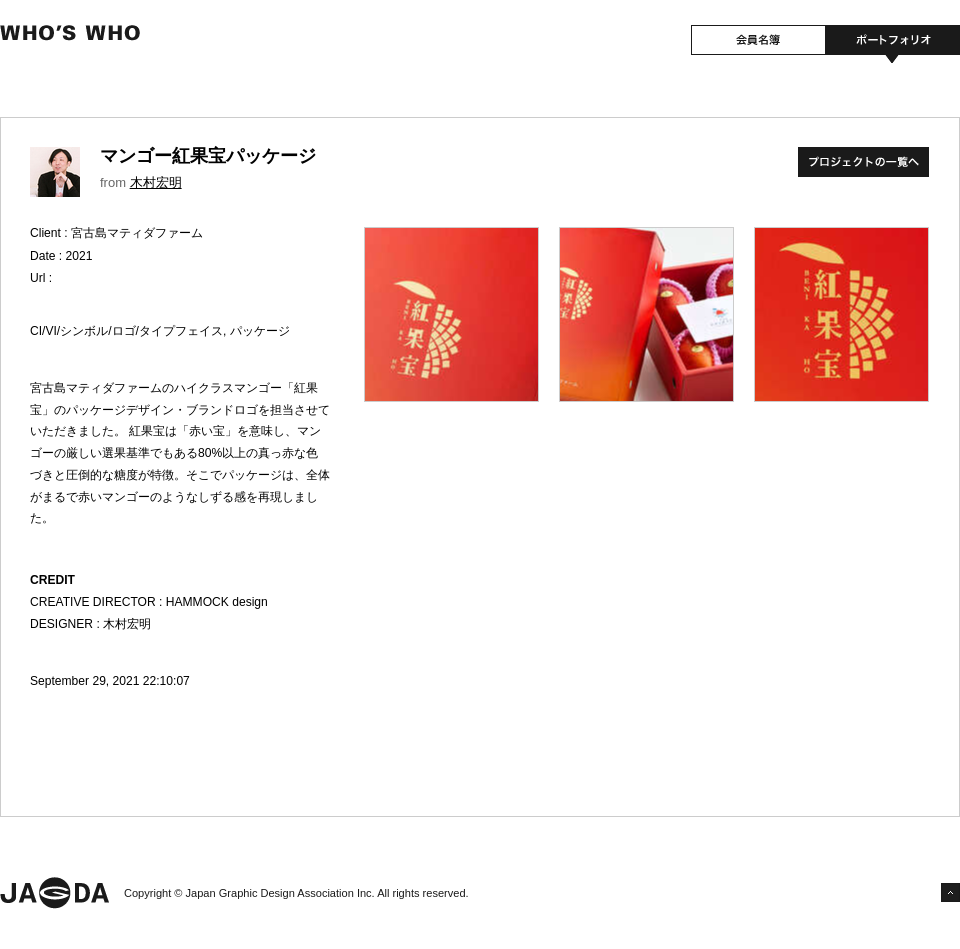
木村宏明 (156, 182)
